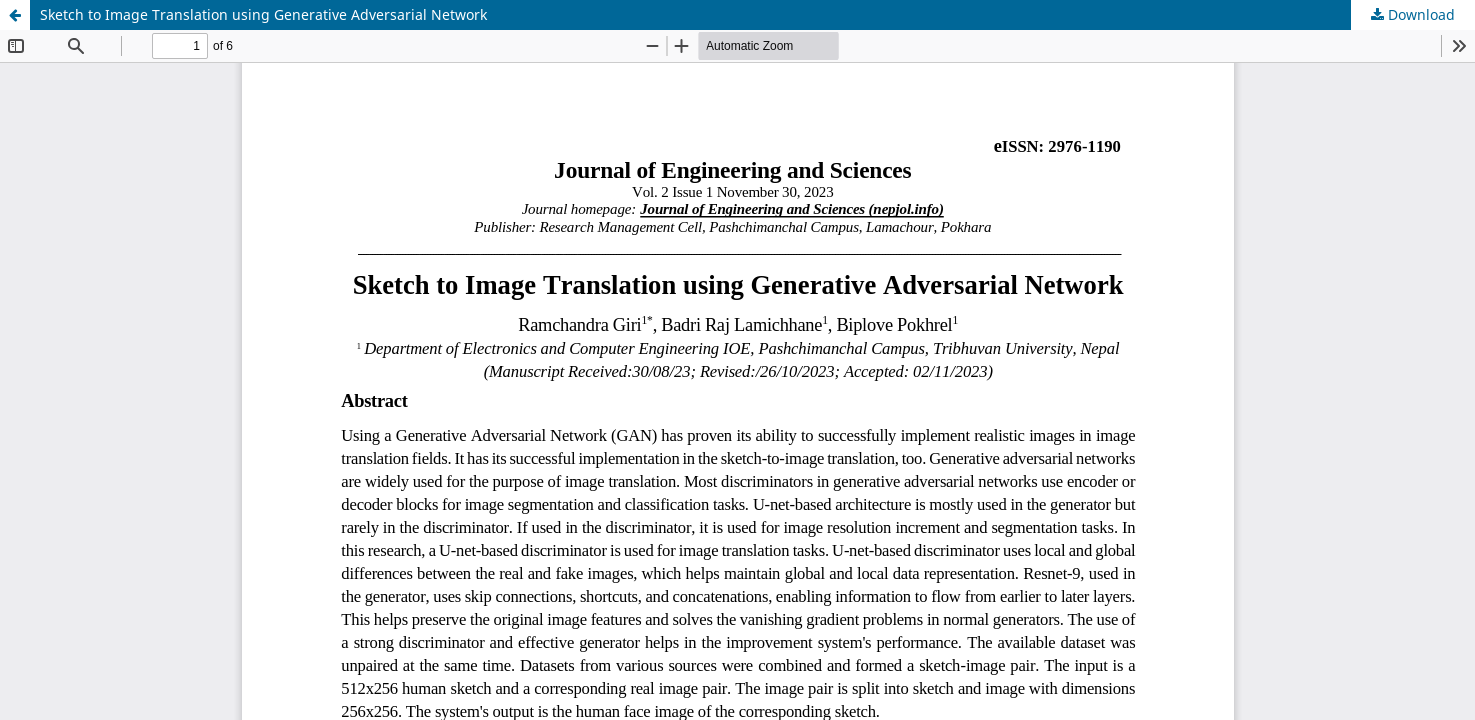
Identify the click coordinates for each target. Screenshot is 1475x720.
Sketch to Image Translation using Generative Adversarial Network (263, 14)
